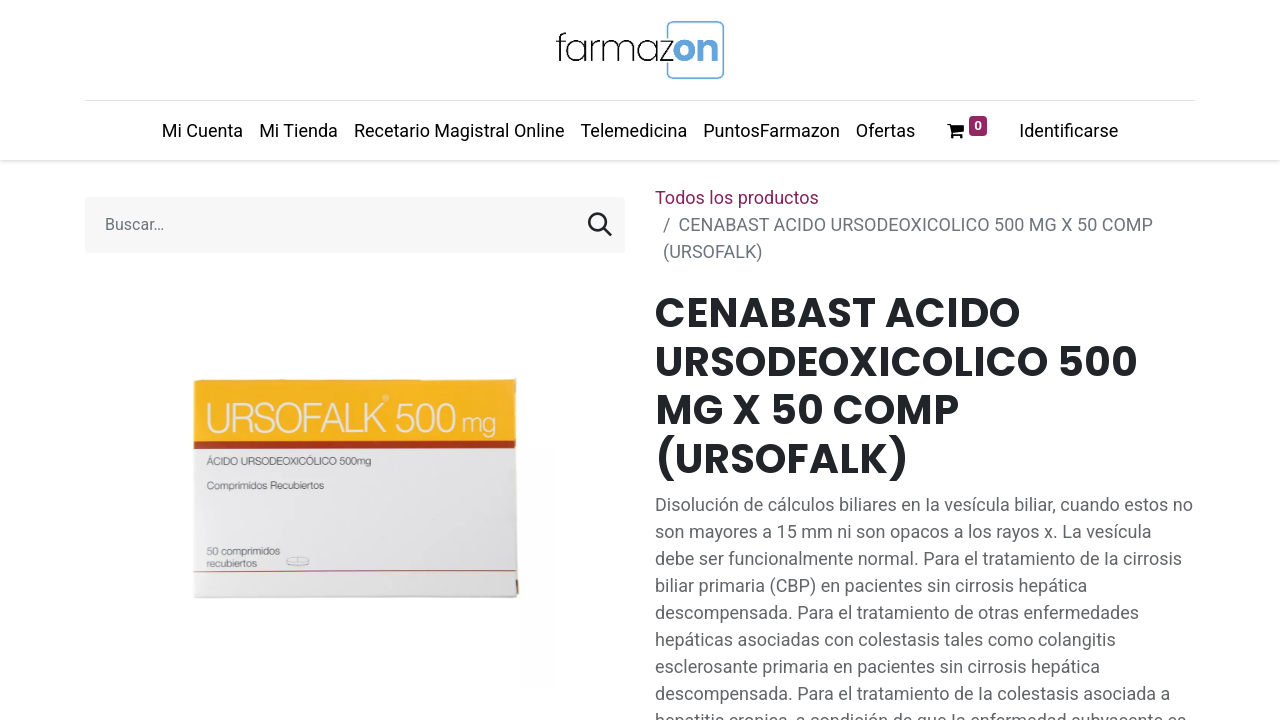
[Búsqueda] (600, 225)
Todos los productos (737, 197)
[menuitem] (202, 130)
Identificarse (1068, 130)
